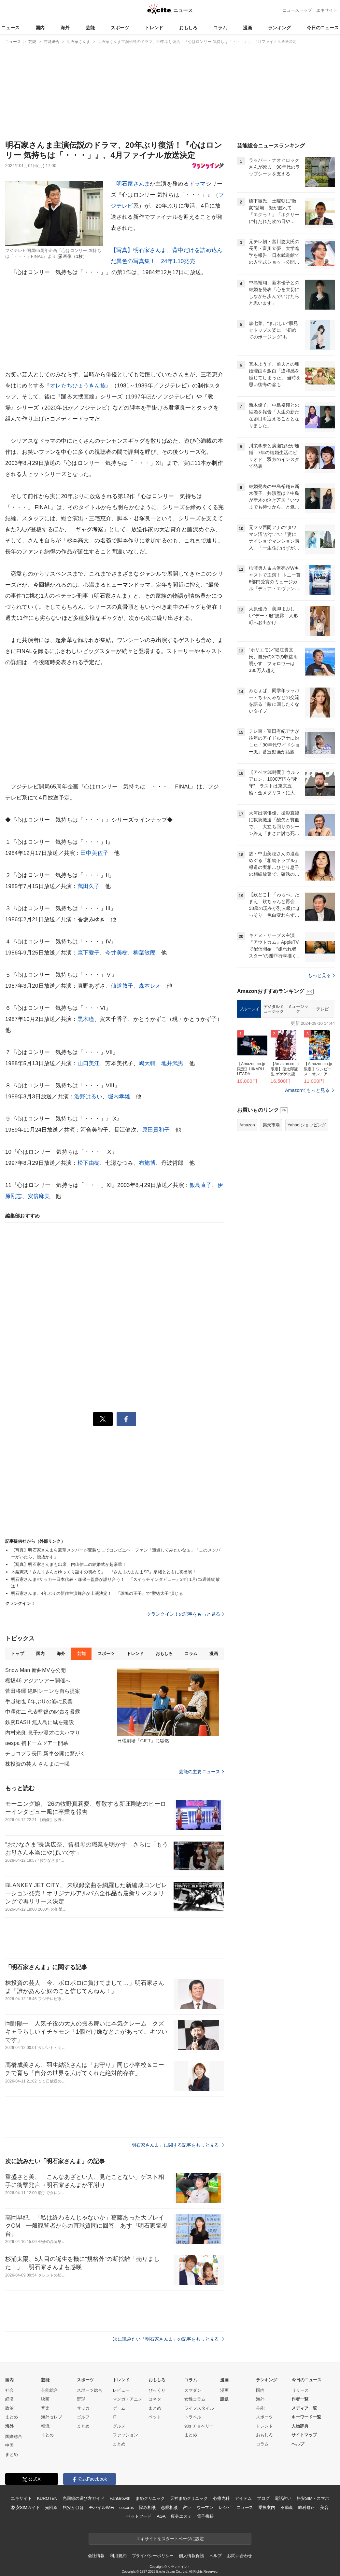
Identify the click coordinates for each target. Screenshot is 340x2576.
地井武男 (172, 1063)
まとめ (11, 2417)
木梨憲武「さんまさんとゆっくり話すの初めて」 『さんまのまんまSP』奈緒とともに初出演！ (103, 1571)
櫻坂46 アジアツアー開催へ (37, 1680)
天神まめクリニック (189, 2498)
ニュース (10, 27)
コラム (220, 27)
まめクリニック (150, 2498)
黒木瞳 (86, 1019)
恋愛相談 (169, 2507)
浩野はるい (88, 1096)
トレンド (154, 27)
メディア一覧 (304, 2408)
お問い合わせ (239, 2555)
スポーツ (120, 27)
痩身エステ (181, 2516)
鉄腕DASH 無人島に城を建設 (39, 1722)
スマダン (192, 2390)
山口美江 (89, 1063)
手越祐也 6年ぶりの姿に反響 (39, 1701)
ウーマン (205, 2507)
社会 (9, 2390)
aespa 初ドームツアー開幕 (36, 1743)
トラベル (192, 2417)
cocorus (126, 2507)
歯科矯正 (306, 2507)
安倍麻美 (39, 1196)
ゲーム (119, 2408)
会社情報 (96, 2555)
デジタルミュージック (273, 1009)
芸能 (90, 27)
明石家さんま (133, 184)
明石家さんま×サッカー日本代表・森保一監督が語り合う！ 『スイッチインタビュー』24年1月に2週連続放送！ (115, 1583)
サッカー (85, 2408)
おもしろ (188, 27)
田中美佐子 (94, 853)
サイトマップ (304, 2434)
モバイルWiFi (101, 2507)
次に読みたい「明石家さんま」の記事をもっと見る (168, 2339)
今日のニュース (323, 27)
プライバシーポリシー (153, 2555)
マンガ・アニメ (127, 2399)
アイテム (243, 2498)
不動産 (286, 2507)
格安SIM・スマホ (313, 2498)
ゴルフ (83, 2417)
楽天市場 (271, 1124)
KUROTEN (47, 2498)
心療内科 (221, 2498)
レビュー (121, 2390)
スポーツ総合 (89, 2390)
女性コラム (194, 2399)
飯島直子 (201, 1185)
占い (187, 2507)
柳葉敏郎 (144, 953)
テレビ (322, 1009)
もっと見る (321, 975)
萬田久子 (89, 886)
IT (115, 2417)
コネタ (155, 2399)
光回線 (51, 2507)
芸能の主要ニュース (201, 1771)
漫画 (247, 27)
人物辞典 (299, 2426)
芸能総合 (49, 2390)
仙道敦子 (122, 986)
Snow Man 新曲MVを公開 (35, 1670)
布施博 (147, 1163)
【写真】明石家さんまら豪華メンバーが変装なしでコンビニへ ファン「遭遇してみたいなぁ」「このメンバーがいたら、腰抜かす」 (115, 1553)
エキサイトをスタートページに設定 (170, 2538)
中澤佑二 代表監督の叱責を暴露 (42, 1712)
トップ (17, 1653)
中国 (9, 2445)
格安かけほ (73, 2507)
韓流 (45, 2426)
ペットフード (138, 2516)
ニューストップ (297, 10)
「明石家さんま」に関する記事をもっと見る (175, 2145)
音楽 (45, 2408)
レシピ (225, 2507)
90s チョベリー (199, 2426)
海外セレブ (51, 2417)
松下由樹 (89, 1163)
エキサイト (326, 10)
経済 (9, 2399)
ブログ (263, 2498)
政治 (9, 2408)
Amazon (247, 1124)
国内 (40, 27)
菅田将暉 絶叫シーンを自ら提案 (42, 1691)
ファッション (125, 2434)
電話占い (283, 2498)
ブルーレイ (249, 1009)
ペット (155, 2417)
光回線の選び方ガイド (84, 2498)
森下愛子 (89, 953)
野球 (81, 2399)
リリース (300, 2390)
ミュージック (298, 1009)
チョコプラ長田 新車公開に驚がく (45, 1753)
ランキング (279, 27)
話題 (224, 2399)
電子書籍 (205, 2516)
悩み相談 (147, 2507)
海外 (65, 27)
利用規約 (118, 2555)
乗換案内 (266, 2507)
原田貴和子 (156, 1130)
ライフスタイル (199, 2408)
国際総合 (13, 2436)
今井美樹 (116, 953)
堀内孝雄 (119, 1096)
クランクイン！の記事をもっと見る (185, 1614)
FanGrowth (120, 2498)
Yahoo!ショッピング (307, 1124)
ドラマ (197, 184)
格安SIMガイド (25, 2507)
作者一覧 (299, 2399)
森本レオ (150, 986)
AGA (161, 2516)
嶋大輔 (147, 1063)
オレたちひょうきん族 (78, 386)
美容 (324, 2507)
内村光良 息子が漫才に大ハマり (42, 1732)
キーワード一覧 (306, 2417)
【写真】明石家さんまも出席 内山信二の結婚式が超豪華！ (68, 1564)
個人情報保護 (191, 2555)
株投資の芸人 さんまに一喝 (37, 1764)
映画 (45, 2399)
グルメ (119, 2426)
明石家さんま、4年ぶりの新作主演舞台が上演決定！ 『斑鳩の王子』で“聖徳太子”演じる (97, 1593)
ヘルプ (297, 2444)
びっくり (157, 2390)
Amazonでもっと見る (307, 1090)
